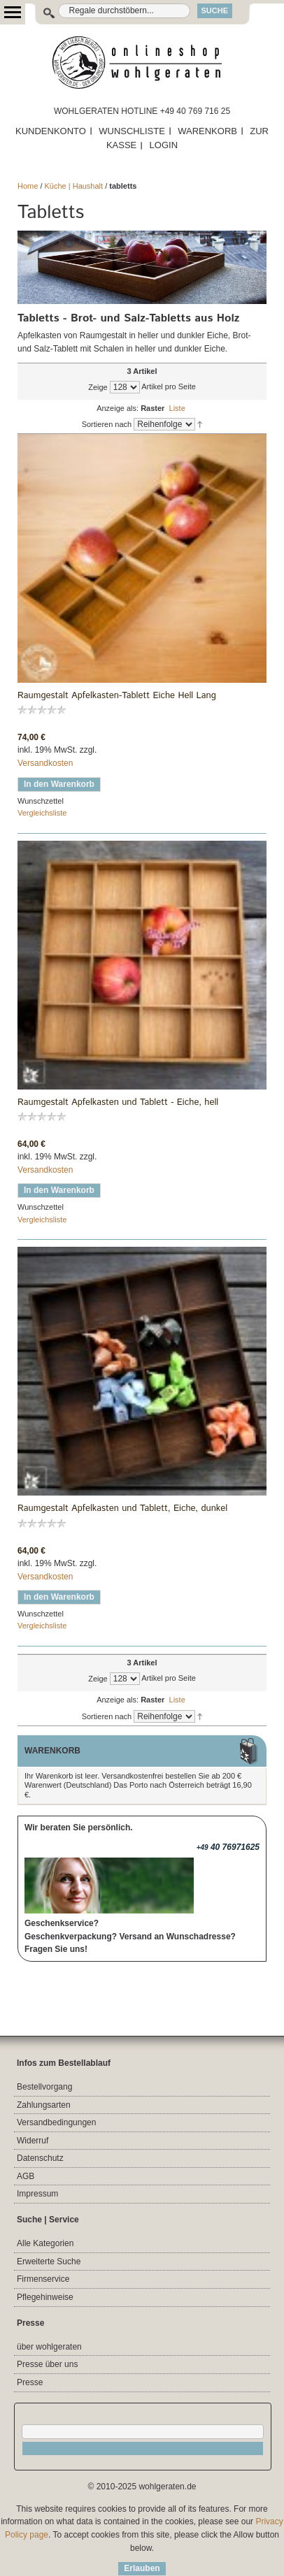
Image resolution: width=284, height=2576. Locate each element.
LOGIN (164, 145)
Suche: (41, 10)
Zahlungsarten (44, 2105)
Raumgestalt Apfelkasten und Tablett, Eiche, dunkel (122, 1509)
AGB (25, 2176)
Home (27, 186)
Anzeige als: (118, 408)
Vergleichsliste (41, 813)
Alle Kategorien (45, 2243)
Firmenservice (43, 2279)
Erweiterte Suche (48, 2261)
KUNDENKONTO (50, 131)
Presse (30, 2382)
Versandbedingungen (56, 2122)
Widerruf (32, 2141)
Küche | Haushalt (74, 186)
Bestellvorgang (44, 2087)
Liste (177, 408)
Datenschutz (40, 2158)
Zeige (98, 387)
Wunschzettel (40, 801)
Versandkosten (45, 763)
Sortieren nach (107, 424)
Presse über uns (47, 2364)
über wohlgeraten (49, 2347)
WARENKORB (207, 131)
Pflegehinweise (45, 2297)
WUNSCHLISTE (132, 131)
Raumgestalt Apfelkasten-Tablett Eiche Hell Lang (116, 696)
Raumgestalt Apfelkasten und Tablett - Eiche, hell (117, 1103)
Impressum (37, 2194)
